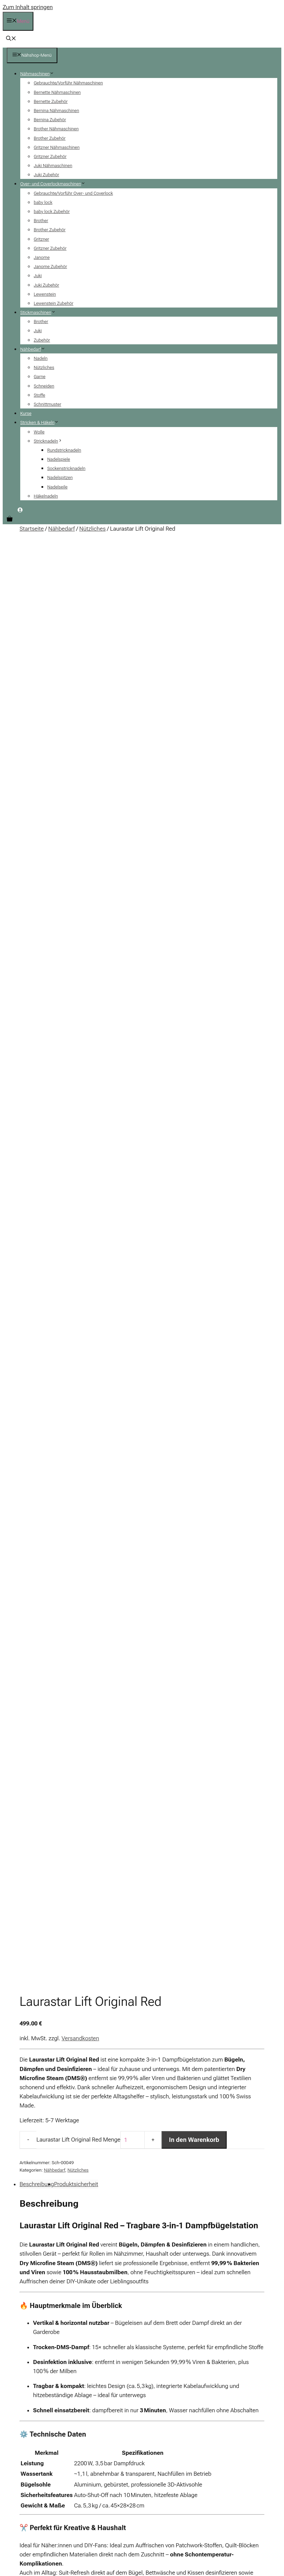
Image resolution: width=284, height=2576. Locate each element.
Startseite (32, 528)
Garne (40, 376)
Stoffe (39, 395)
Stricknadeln (50, 441)
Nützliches (44, 367)
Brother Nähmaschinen (56, 128)
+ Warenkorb (222, 2310)
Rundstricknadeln (64, 450)
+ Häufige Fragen (226, 2287)
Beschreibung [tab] (37, 797)
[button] (11, 39)
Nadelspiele (58, 459)
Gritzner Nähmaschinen (57, 147)
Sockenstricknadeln (66, 468)
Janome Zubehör (50, 266)
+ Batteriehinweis (166, 2322)
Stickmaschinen (40, 312)
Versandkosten (80, 651)
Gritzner (41, 239)
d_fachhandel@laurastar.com (57, 1748)
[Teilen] (19, 2512)
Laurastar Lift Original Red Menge (78, 752)
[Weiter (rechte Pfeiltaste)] (12, 2521)
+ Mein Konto (223, 2276)
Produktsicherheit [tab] (76, 797)
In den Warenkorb (194, 752)
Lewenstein (45, 294)
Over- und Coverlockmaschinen (55, 183)
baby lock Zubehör (52, 211)
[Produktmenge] (132, 753)
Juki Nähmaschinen (53, 165)
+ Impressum (162, 2287)
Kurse (25, 413)
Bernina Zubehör (50, 119)
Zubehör (42, 340)
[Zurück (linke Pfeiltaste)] (5, 2521)
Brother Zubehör (49, 138)
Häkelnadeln (46, 496)
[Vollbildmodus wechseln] (12, 2512)
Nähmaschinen (39, 73)
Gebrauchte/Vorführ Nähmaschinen (68, 82)
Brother (41, 220)
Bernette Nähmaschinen (57, 92)
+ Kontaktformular (227, 2299)
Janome (42, 257)
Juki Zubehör (46, 174)
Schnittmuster (47, 404)
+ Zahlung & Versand (170, 2310)
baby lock (43, 202)
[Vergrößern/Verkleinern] (5, 2512)
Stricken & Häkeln (42, 422)
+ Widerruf (160, 2333)
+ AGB (156, 2276)
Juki (38, 275)
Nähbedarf (35, 349)
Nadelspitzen (60, 477)
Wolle (39, 431)
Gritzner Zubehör (50, 156)
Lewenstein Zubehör (53, 303)
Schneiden (44, 386)
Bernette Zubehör (51, 101)
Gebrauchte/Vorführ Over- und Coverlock (73, 193)
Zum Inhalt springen (28, 7)
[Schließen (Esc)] (25, 2512)
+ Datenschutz (164, 2299)
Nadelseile (57, 486)
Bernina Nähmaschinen (56, 110)
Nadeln (41, 358)
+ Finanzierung (224, 2322)
